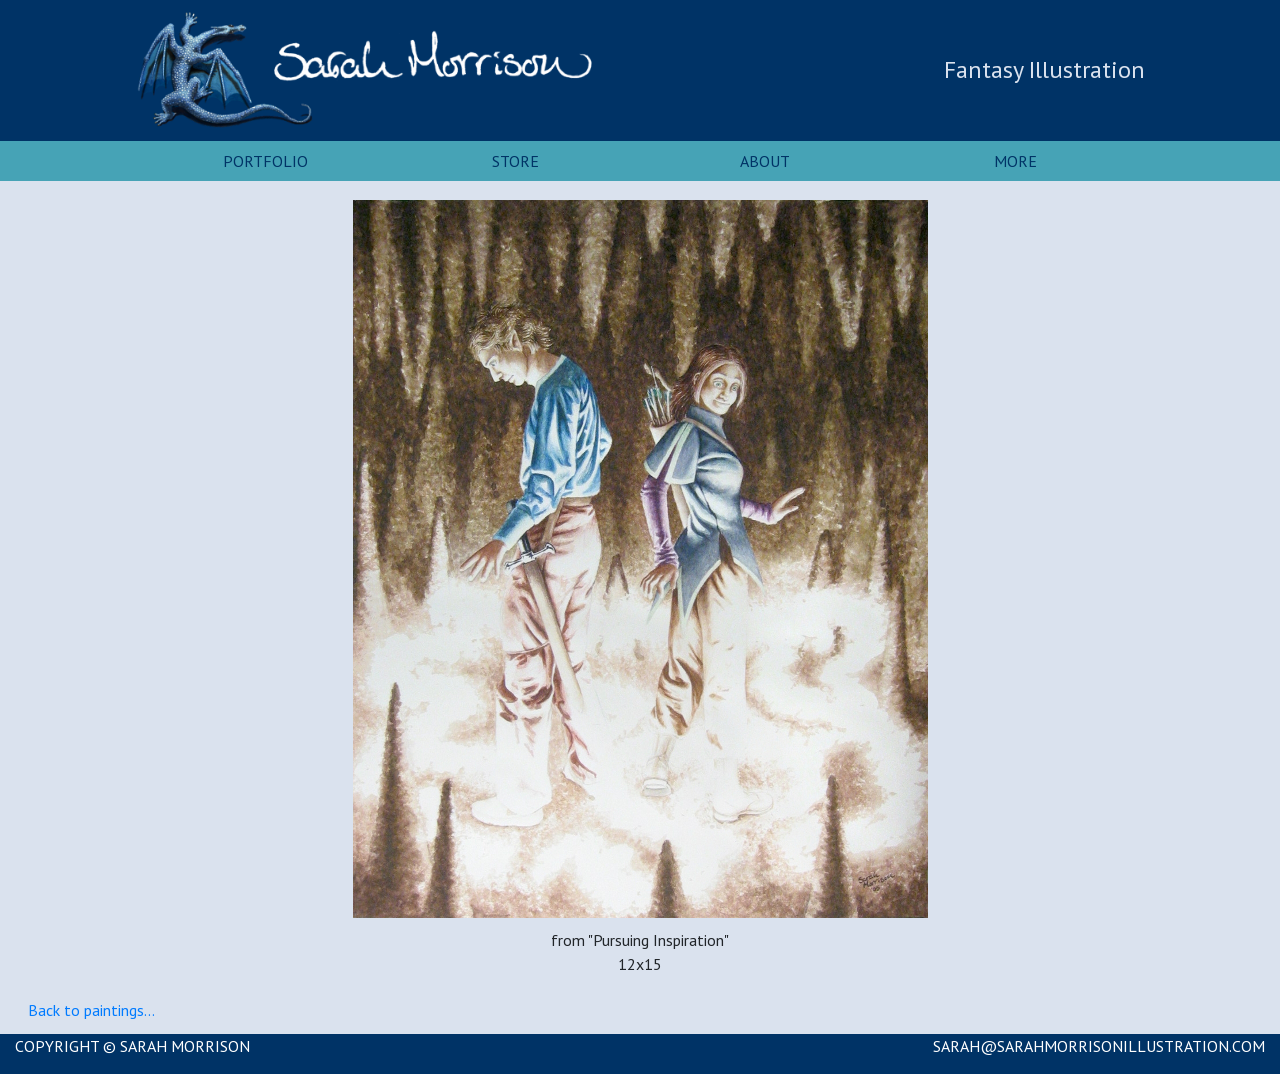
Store (515, 161)
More (1015, 161)
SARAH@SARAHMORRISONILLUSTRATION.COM (1099, 1046)
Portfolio (265, 161)
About (765, 161)
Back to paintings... (91, 1010)
